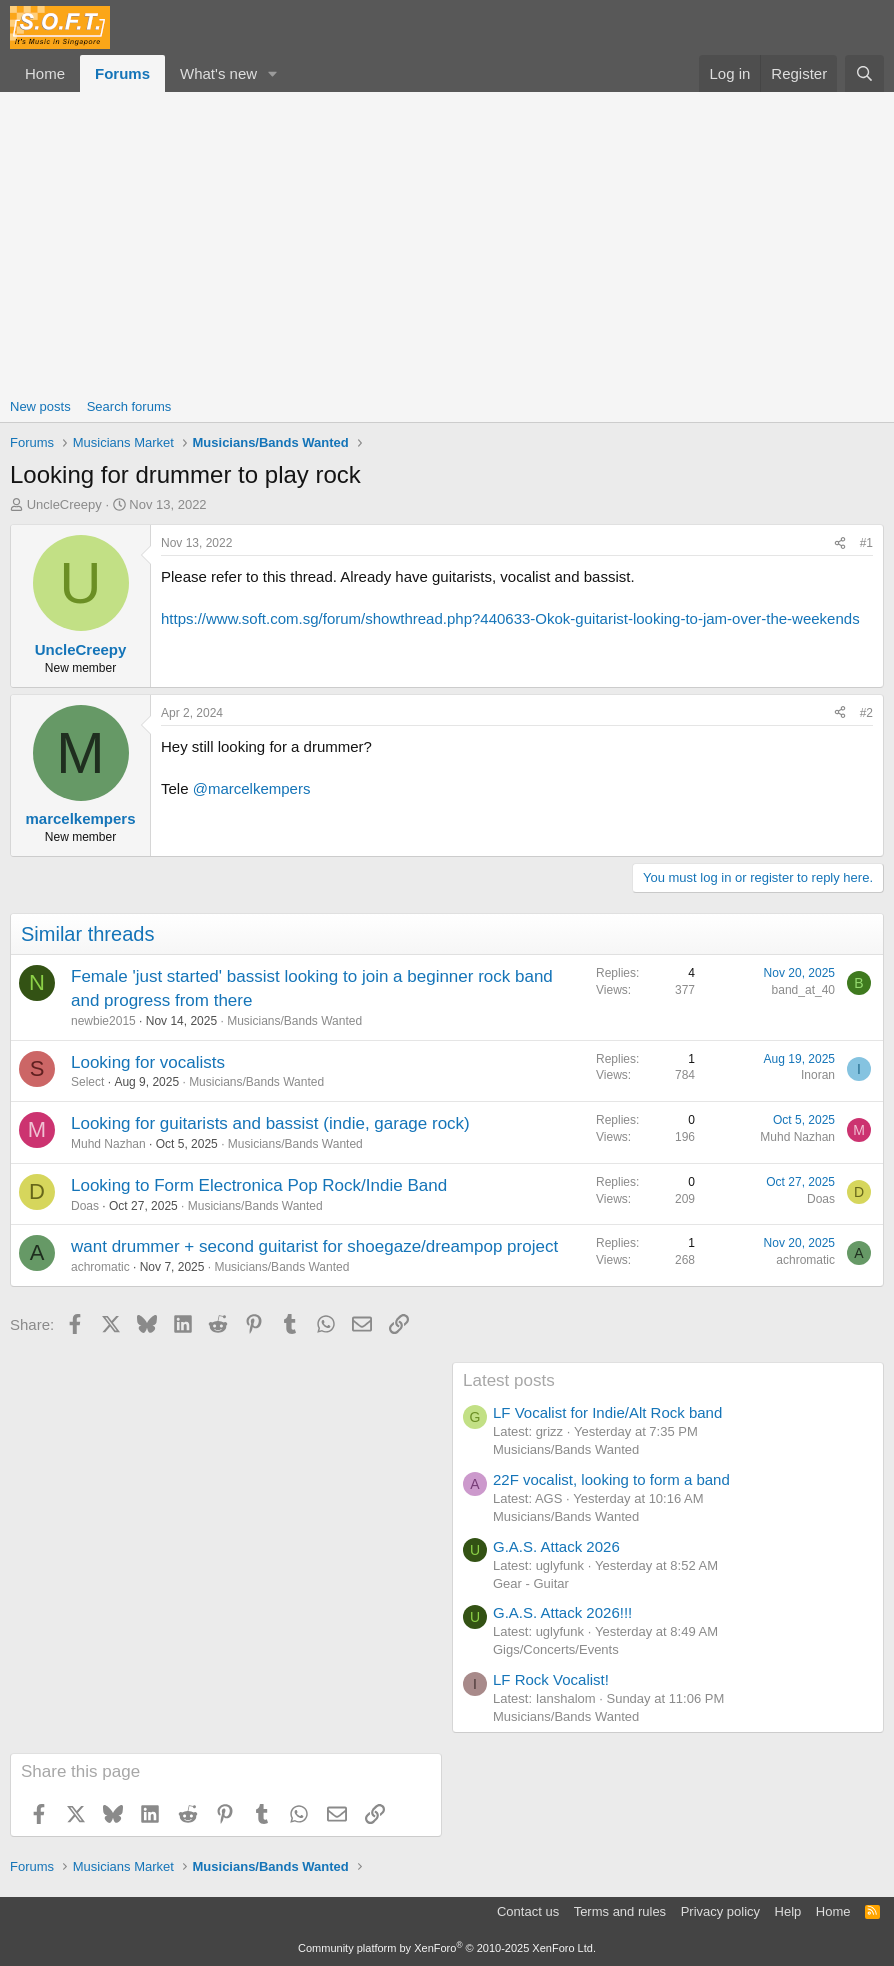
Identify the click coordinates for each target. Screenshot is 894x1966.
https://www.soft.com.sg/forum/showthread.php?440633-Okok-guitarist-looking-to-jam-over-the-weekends (510, 618)
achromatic (100, 1267)
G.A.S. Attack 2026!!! (562, 1612)
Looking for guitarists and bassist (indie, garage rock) (270, 1123)
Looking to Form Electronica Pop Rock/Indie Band (259, 1185)
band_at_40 (803, 990)
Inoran (818, 1075)
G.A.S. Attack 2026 (556, 1546)
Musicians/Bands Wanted (294, 1021)
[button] (273, 73)
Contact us (528, 1911)
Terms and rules (620, 1911)
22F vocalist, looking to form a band (611, 1479)
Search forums (129, 406)
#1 (866, 543)
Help (788, 1911)
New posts (40, 406)
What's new (218, 73)
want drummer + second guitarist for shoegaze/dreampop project (314, 1246)
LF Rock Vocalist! (551, 1679)
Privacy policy (720, 1911)
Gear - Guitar (531, 1583)
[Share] (840, 543)
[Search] (864, 73)
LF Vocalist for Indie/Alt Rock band (607, 1412)
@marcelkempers (252, 788)
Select (87, 1082)
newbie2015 (103, 1021)
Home (45, 73)
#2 (866, 713)
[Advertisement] (447, 242)
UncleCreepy (64, 504)
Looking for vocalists (148, 1062)
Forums (122, 73)
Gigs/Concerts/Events (556, 1649)
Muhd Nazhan (108, 1144)
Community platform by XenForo (447, 1948)
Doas (85, 1206)
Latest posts (509, 1380)
